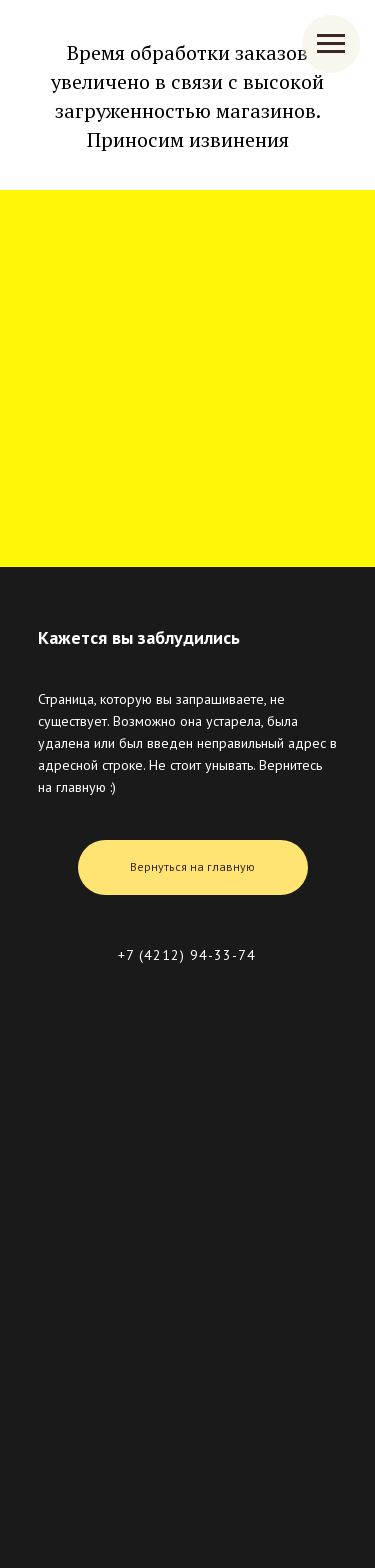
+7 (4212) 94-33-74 (187, 955)
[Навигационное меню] (331, 44)
